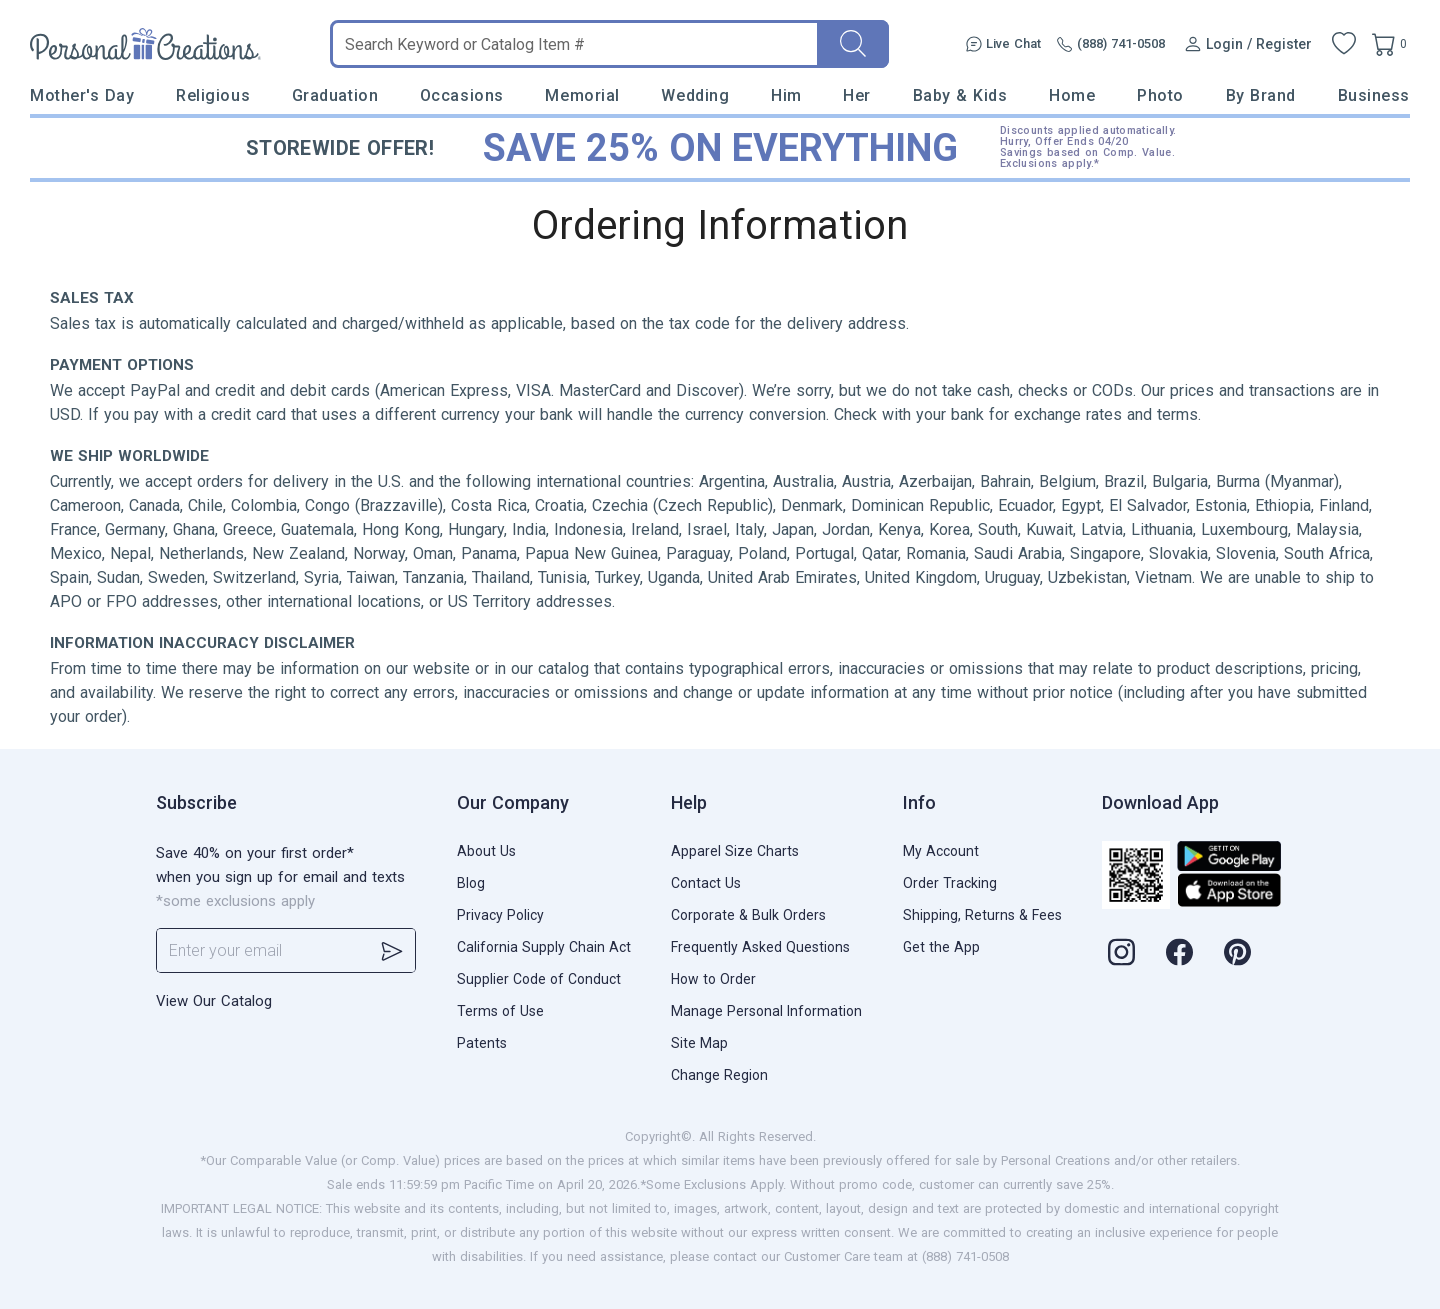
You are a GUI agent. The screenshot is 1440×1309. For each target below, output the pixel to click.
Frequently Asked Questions (760, 947)
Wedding (695, 95)
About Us (486, 851)
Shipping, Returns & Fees (982, 915)
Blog (471, 883)
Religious (213, 95)
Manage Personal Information (766, 1011)
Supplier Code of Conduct (539, 979)
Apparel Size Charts (735, 851)
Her (857, 95)
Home (1072, 95)
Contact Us (706, 883)
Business (1374, 95)
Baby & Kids (960, 95)
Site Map (699, 1043)
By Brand (1261, 95)
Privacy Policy (500, 915)
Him (786, 95)
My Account (941, 851)
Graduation (335, 95)
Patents (482, 1043)
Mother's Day (82, 95)
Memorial (582, 95)
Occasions (462, 95)
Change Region (719, 1075)
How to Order (713, 979)
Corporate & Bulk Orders (748, 915)
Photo (1160, 95)
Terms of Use (500, 1011)
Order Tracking (950, 883)
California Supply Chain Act (544, 947)
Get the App (941, 947)
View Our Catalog (214, 1001)
